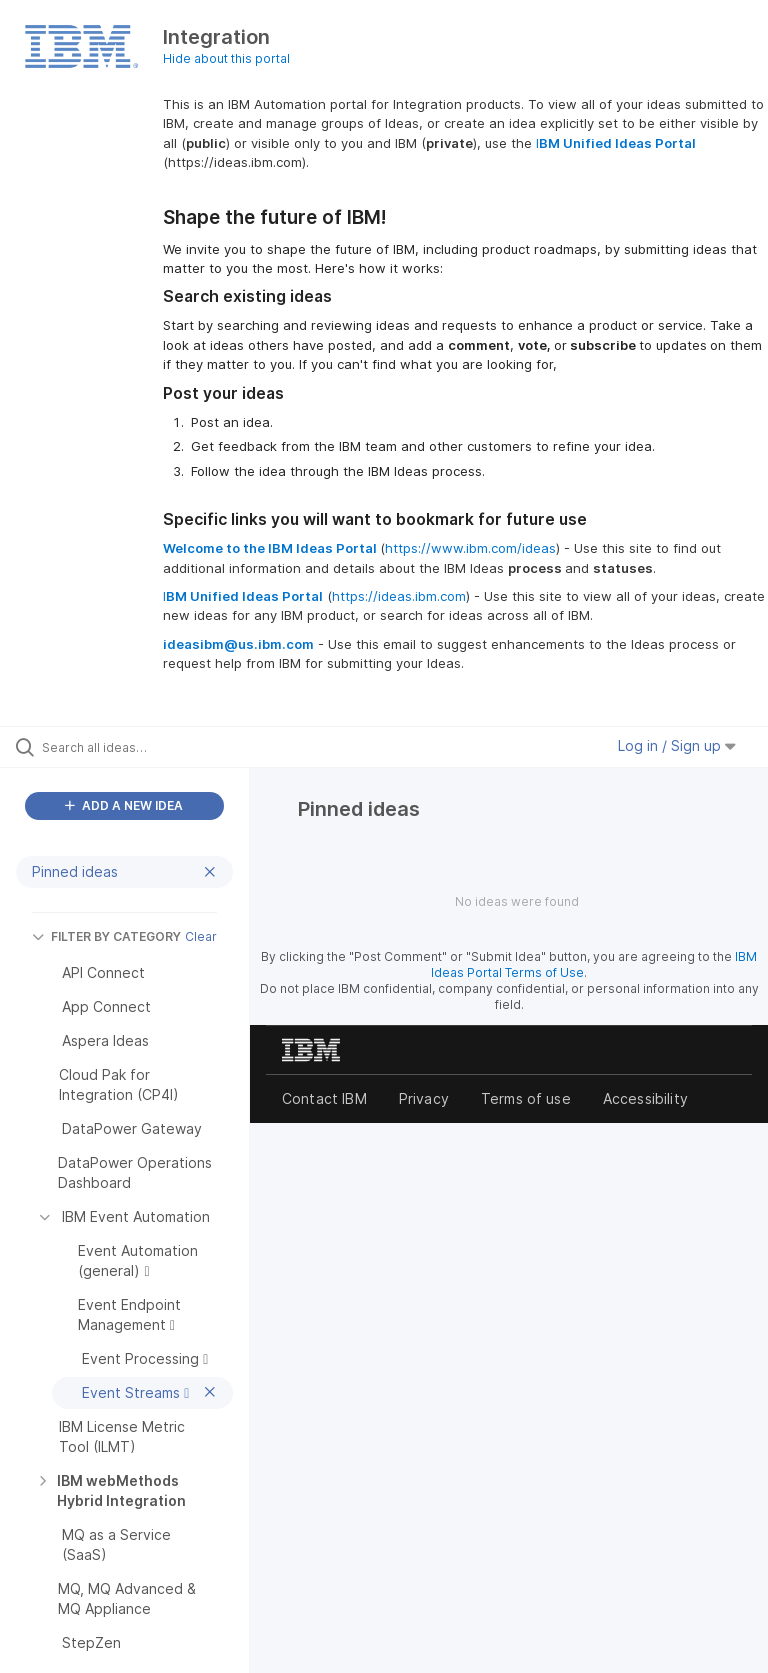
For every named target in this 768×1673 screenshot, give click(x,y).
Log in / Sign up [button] (677, 745)
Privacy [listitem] (424, 1098)
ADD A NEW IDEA (124, 805)
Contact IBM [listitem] (324, 1098)
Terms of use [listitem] (526, 1098)
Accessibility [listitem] (645, 1098)
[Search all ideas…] (135, 747)
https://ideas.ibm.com (399, 596)
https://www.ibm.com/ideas (470, 548)
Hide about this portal (226, 58)
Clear (201, 936)
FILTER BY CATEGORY (106, 936)
